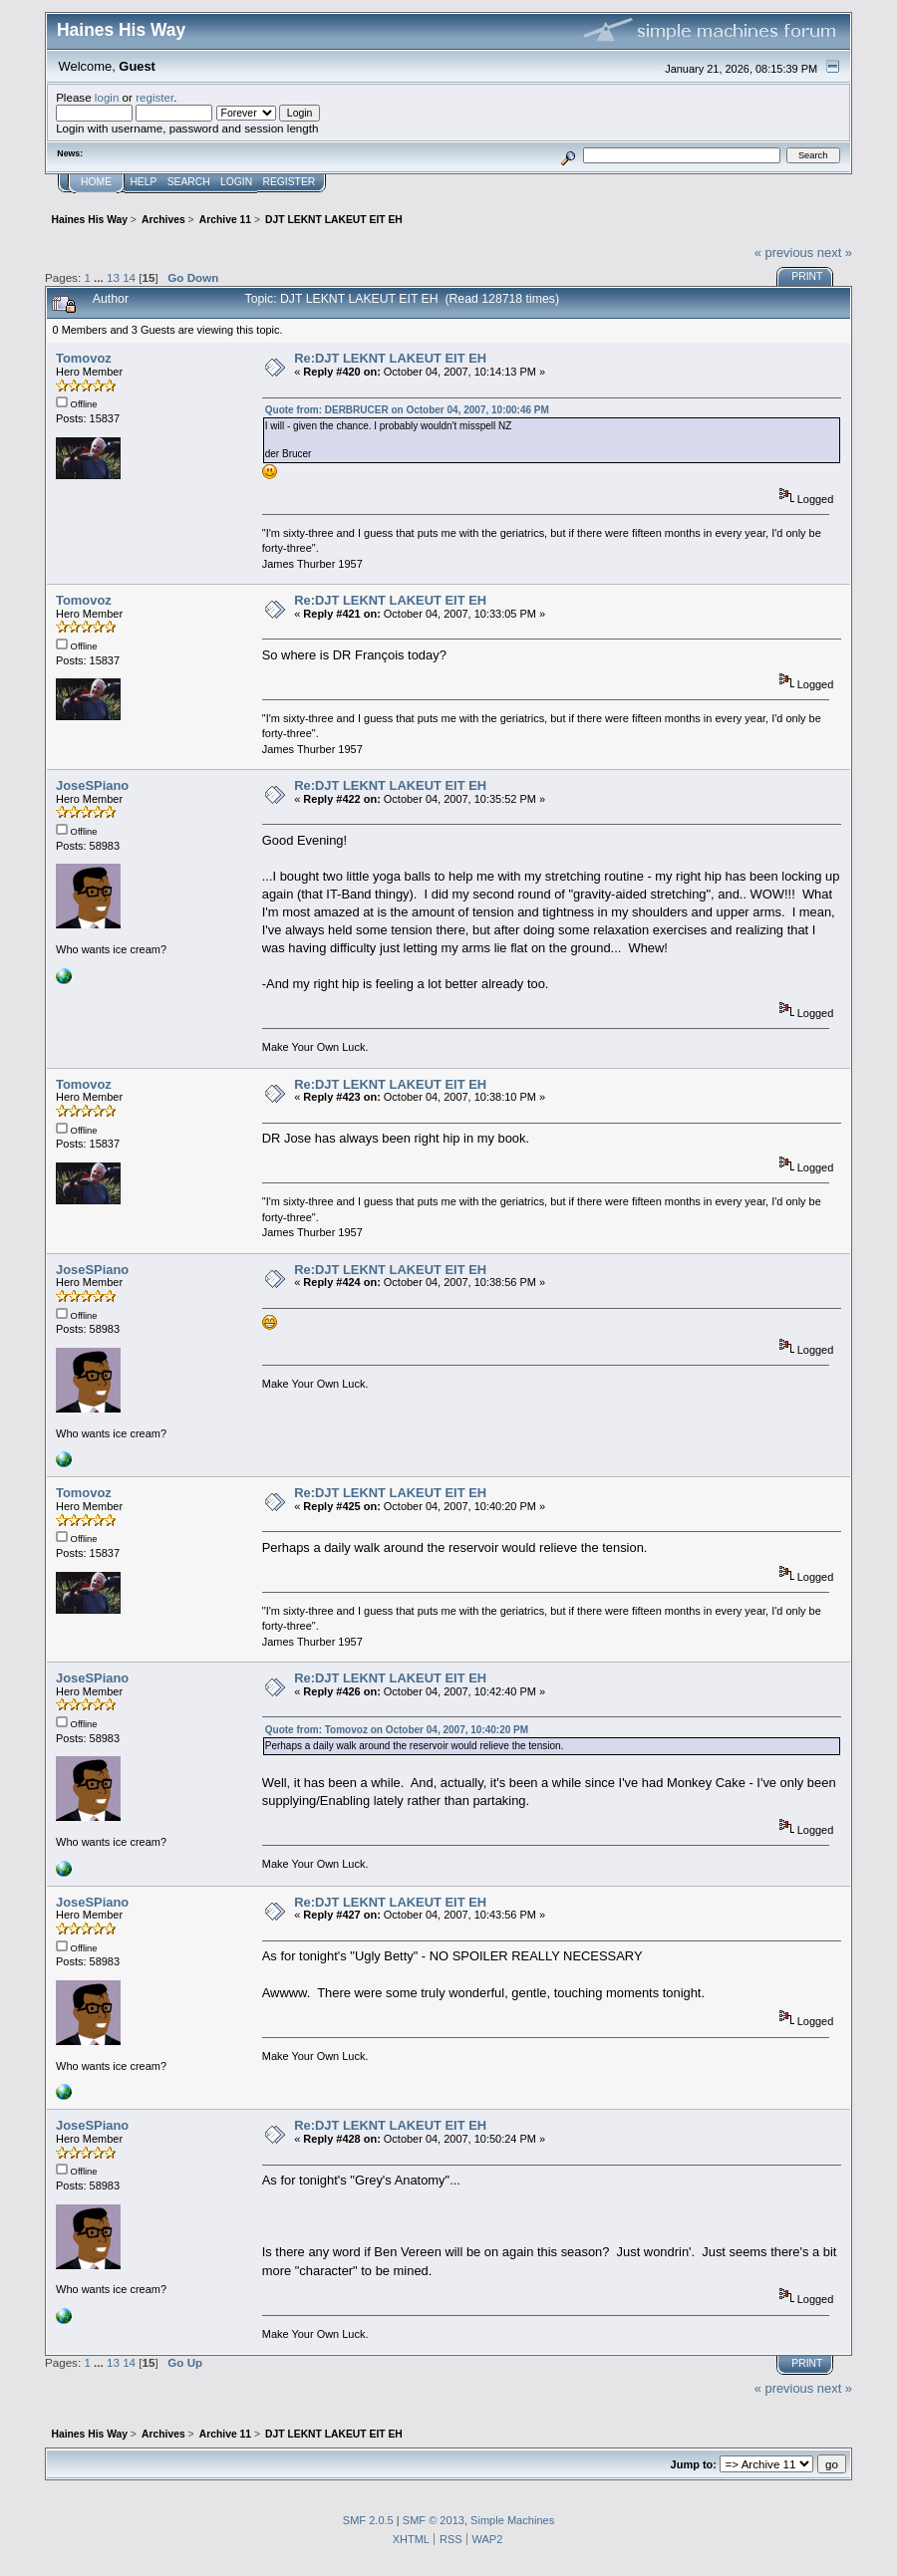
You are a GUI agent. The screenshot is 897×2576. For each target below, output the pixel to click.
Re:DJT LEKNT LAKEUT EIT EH (390, 358)
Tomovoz (84, 358)
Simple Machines (512, 2520)
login (107, 97)
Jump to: (694, 2464)
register (154, 97)
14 (129, 277)
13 (113, 277)
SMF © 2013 (433, 2520)
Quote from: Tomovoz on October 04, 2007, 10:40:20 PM (396, 1729)
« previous (784, 252)
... (100, 277)
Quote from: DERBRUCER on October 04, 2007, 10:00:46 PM (407, 409)
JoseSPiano (92, 785)
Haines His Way (121, 30)
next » (834, 252)
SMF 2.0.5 (368, 2520)
